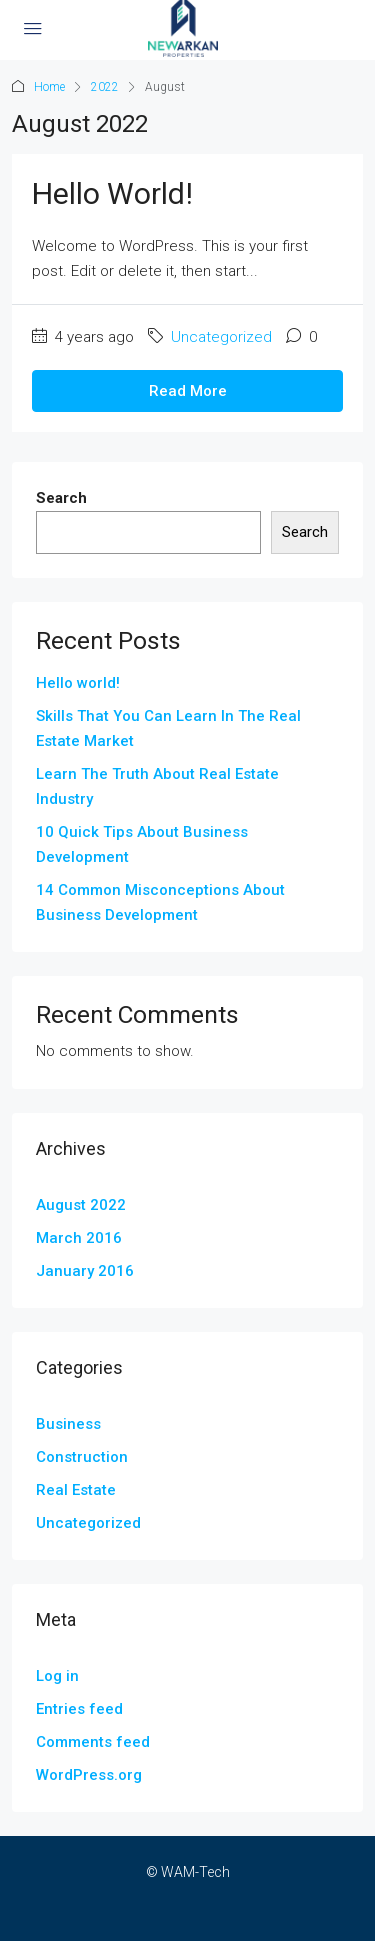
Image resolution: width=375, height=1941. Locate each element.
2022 (105, 87)
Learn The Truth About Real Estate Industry (157, 786)
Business (68, 1424)
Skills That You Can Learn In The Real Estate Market (168, 728)
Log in (57, 1676)
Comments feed (93, 1742)
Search (61, 498)
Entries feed (79, 1709)
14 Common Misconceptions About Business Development (160, 902)
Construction (82, 1457)
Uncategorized (221, 337)
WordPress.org (89, 1775)
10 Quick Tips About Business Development (142, 844)
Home (49, 87)
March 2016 (79, 1238)
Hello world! (112, 193)
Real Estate (76, 1490)
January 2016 (85, 1271)
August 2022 (81, 1205)
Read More (188, 391)
